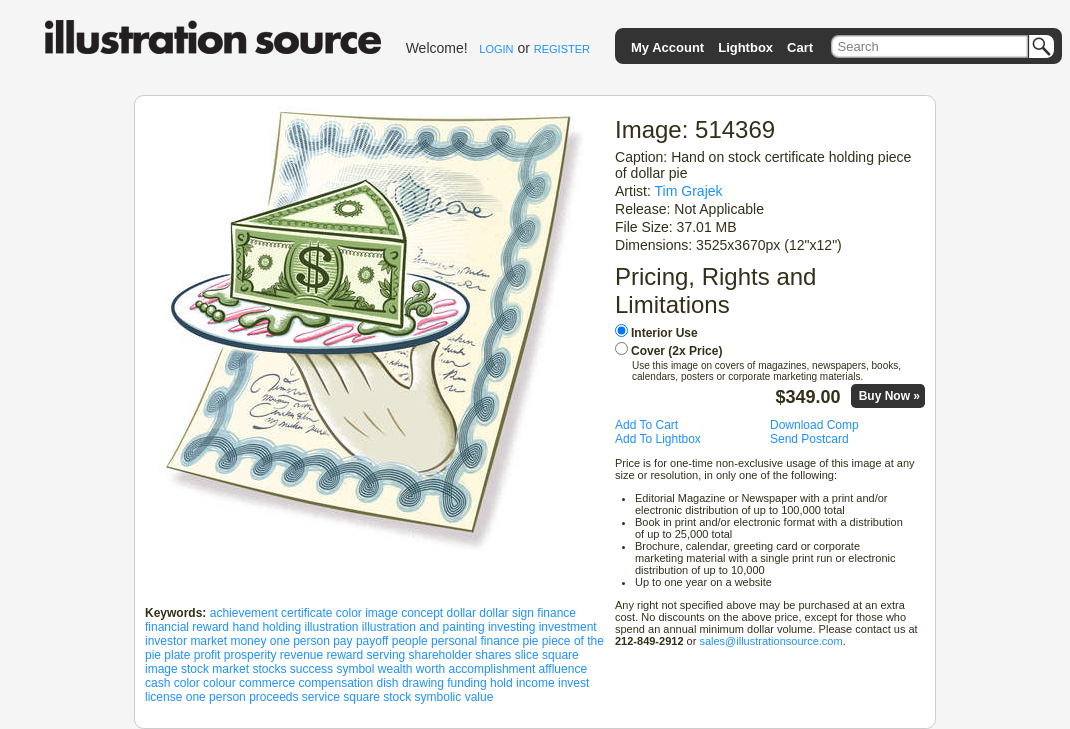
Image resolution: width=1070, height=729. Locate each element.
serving (386, 655)
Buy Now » (889, 396)
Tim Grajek (689, 191)
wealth (395, 669)
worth (430, 669)
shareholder (440, 655)
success (311, 669)
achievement (244, 613)
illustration (331, 627)
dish (388, 683)
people (410, 641)
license (163, 697)
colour (219, 683)
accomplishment (492, 669)
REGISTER (562, 49)
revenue (301, 655)
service (321, 697)
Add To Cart (646, 425)
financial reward (187, 627)
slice (527, 655)
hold (501, 683)
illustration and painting (423, 627)
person (227, 697)
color (187, 683)
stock (397, 697)
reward (345, 655)
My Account (667, 47)
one (196, 697)
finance (556, 613)
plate (177, 655)
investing (511, 627)
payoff (372, 641)
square (361, 697)
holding (281, 627)
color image (367, 613)
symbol (355, 669)
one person (300, 641)
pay (342, 641)
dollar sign (506, 613)
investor (166, 641)
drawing (423, 683)
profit (207, 655)
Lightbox (745, 47)
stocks (269, 669)
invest (573, 683)
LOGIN (496, 49)
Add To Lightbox (658, 439)
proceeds (273, 697)
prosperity (250, 655)
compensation (335, 683)
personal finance (475, 641)
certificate (306, 613)
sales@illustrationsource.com (770, 641)
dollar (461, 613)
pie (531, 641)
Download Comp (814, 425)
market (208, 641)
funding (466, 683)
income (535, 683)
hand (245, 627)
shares (493, 655)
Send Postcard (809, 439)
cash (157, 683)
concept (422, 613)
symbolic (438, 697)
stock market (215, 669)
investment (568, 627)
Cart (800, 47)
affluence (563, 669)
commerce (267, 683)
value (479, 697)
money (248, 641)
